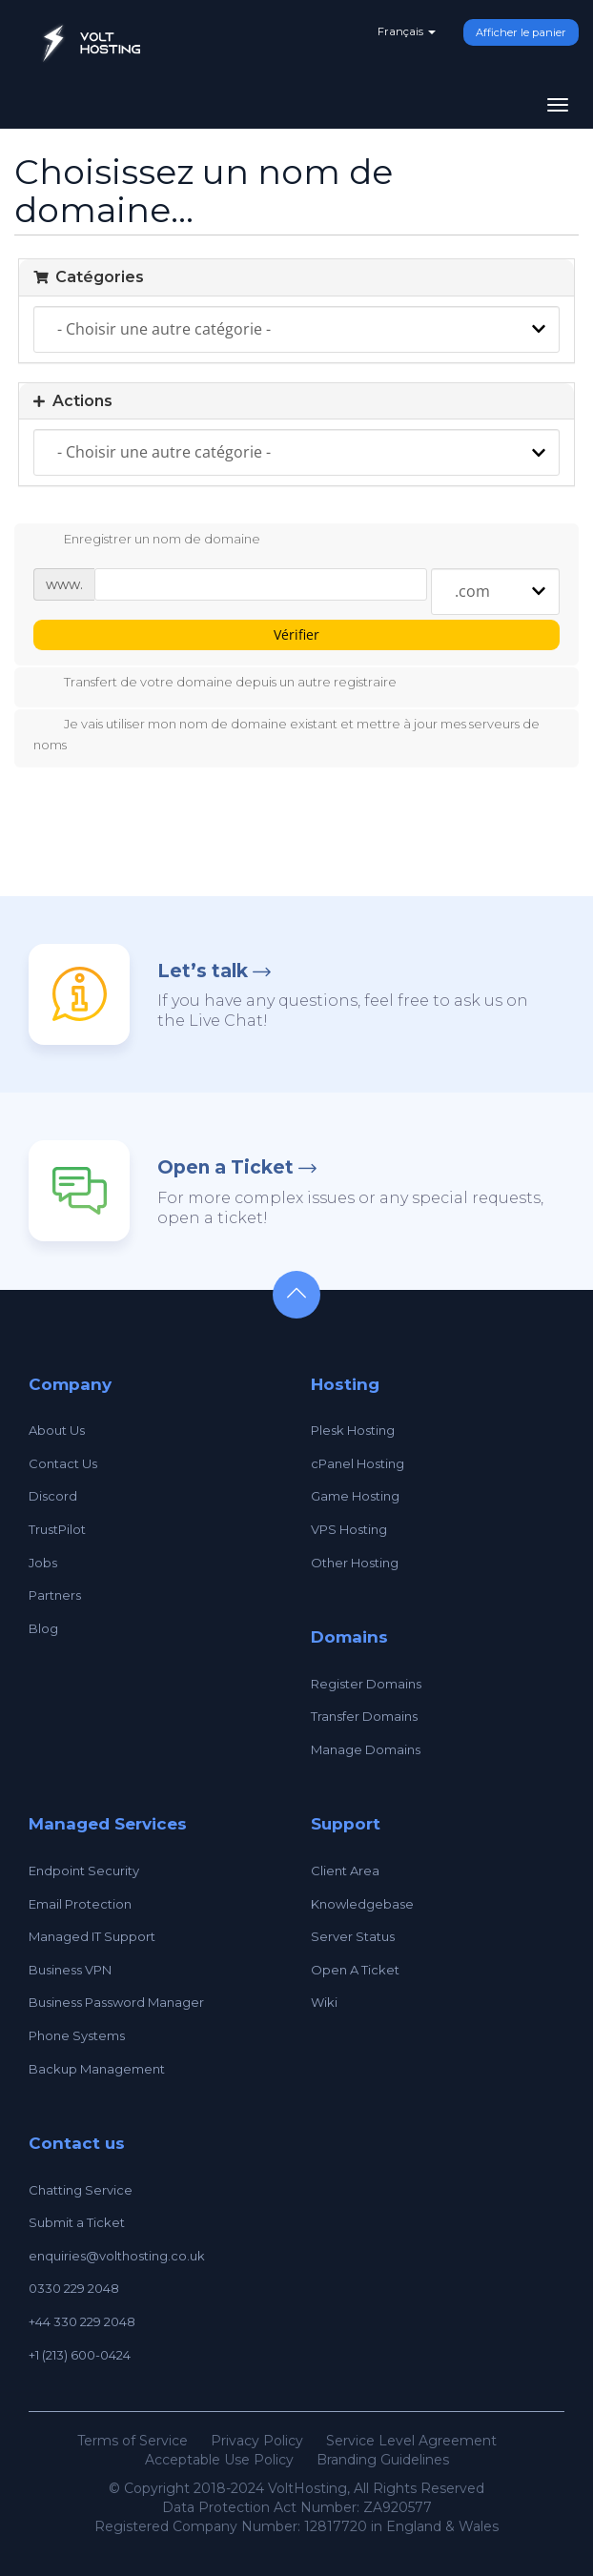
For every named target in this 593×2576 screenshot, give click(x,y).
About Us (57, 1430)
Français (407, 31)
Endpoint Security (84, 1870)
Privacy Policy (257, 2440)
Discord (53, 1495)
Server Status (353, 1936)
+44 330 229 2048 (82, 2321)
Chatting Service (81, 2190)
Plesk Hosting (353, 1430)
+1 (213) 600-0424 (80, 2354)
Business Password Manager (116, 2002)
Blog (43, 1628)
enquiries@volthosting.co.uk (117, 2255)
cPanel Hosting (357, 1463)
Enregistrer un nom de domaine (146, 540)
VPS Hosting (349, 1529)
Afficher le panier (521, 32)
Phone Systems (77, 2035)
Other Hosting (355, 1562)
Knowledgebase (362, 1904)
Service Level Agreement (411, 2440)
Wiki (324, 2002)
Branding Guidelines (383, 2459)
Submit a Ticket (77, 2222)
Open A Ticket (355, 1969)
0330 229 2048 (74, 2288)
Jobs (43, 1562)
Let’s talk (202, 971)
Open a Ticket (225, 1167)
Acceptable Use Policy (219, 2459)
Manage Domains (365, 1749)
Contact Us (63, 1463)
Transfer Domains (364, 1716)
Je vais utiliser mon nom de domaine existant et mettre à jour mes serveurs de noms (286, 733)
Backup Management (97, 2068)
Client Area (345, 1870)
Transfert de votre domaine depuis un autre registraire (215, 683)
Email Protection (80, 1904)
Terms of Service (132, 2440)
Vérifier (296, 634)
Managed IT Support (92, 1936)
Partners (55, 1595)
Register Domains (366, 1683)
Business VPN (70, 1969)
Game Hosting (355, 1495)
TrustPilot (57, 1529)
